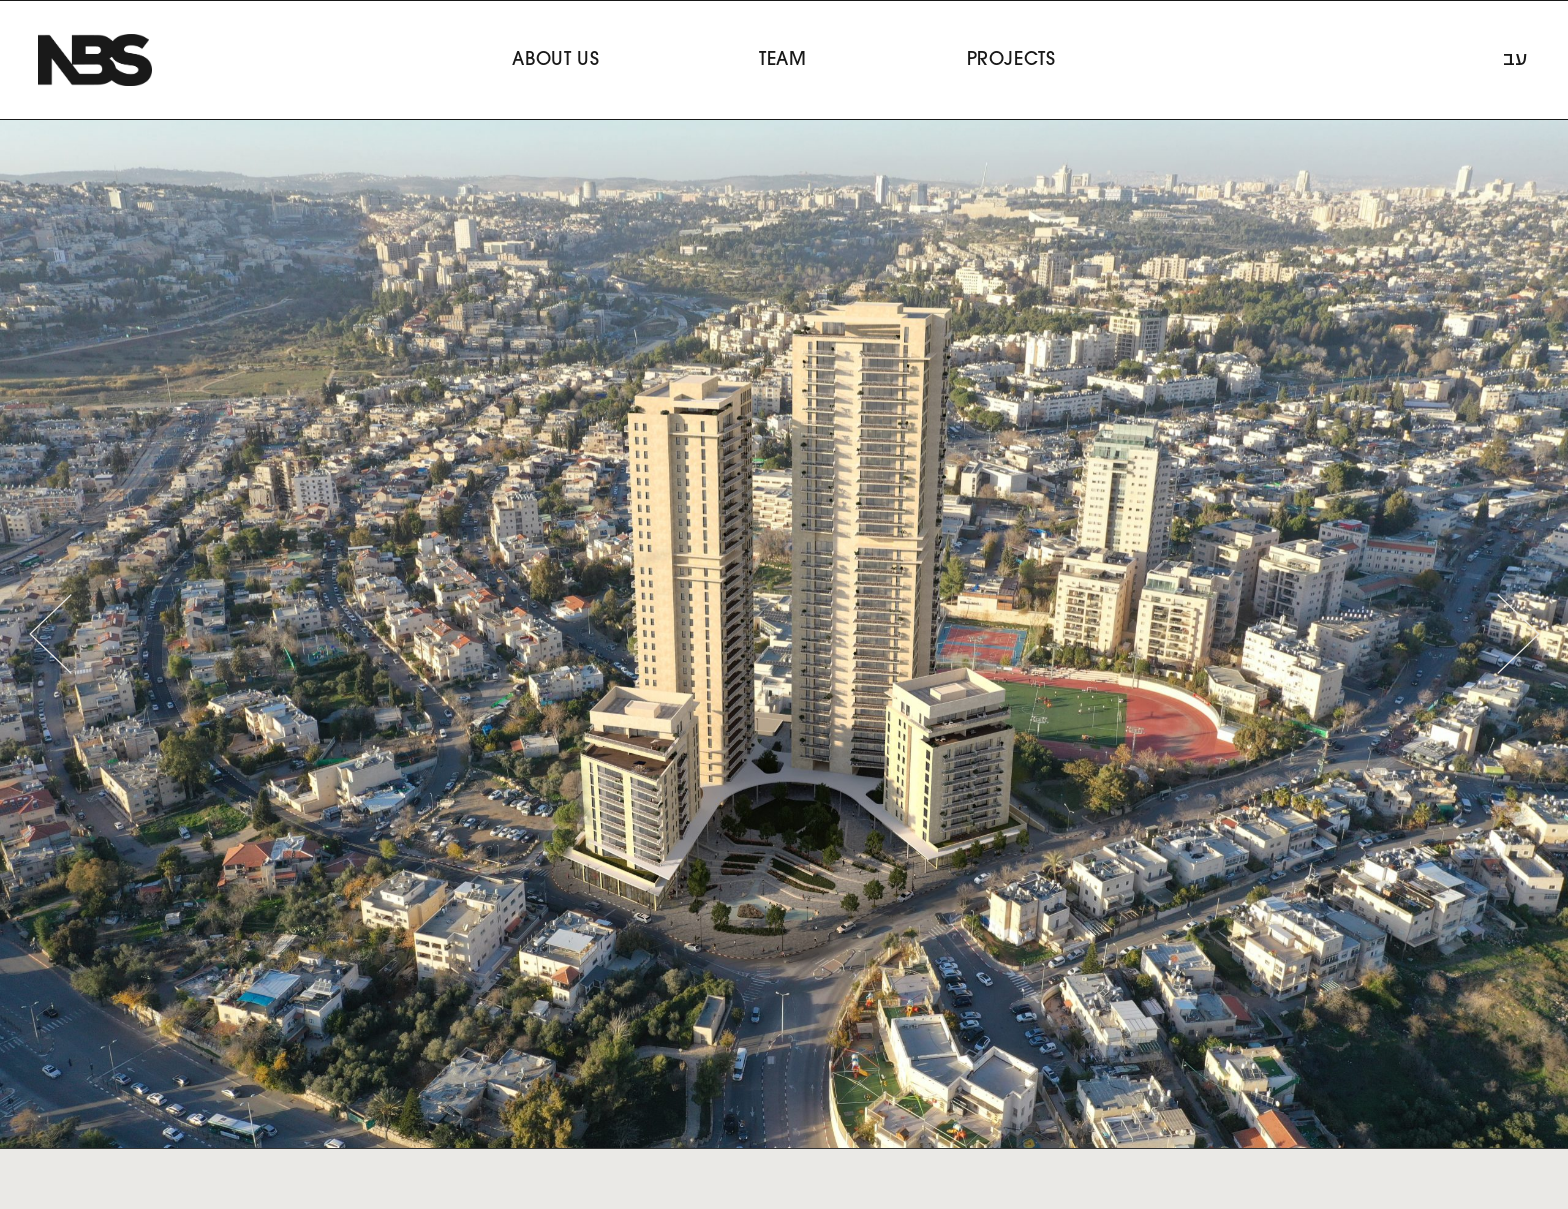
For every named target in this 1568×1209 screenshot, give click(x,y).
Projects (1011, 60)
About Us (555, 60)
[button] (50, 634)
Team (782, 60)
